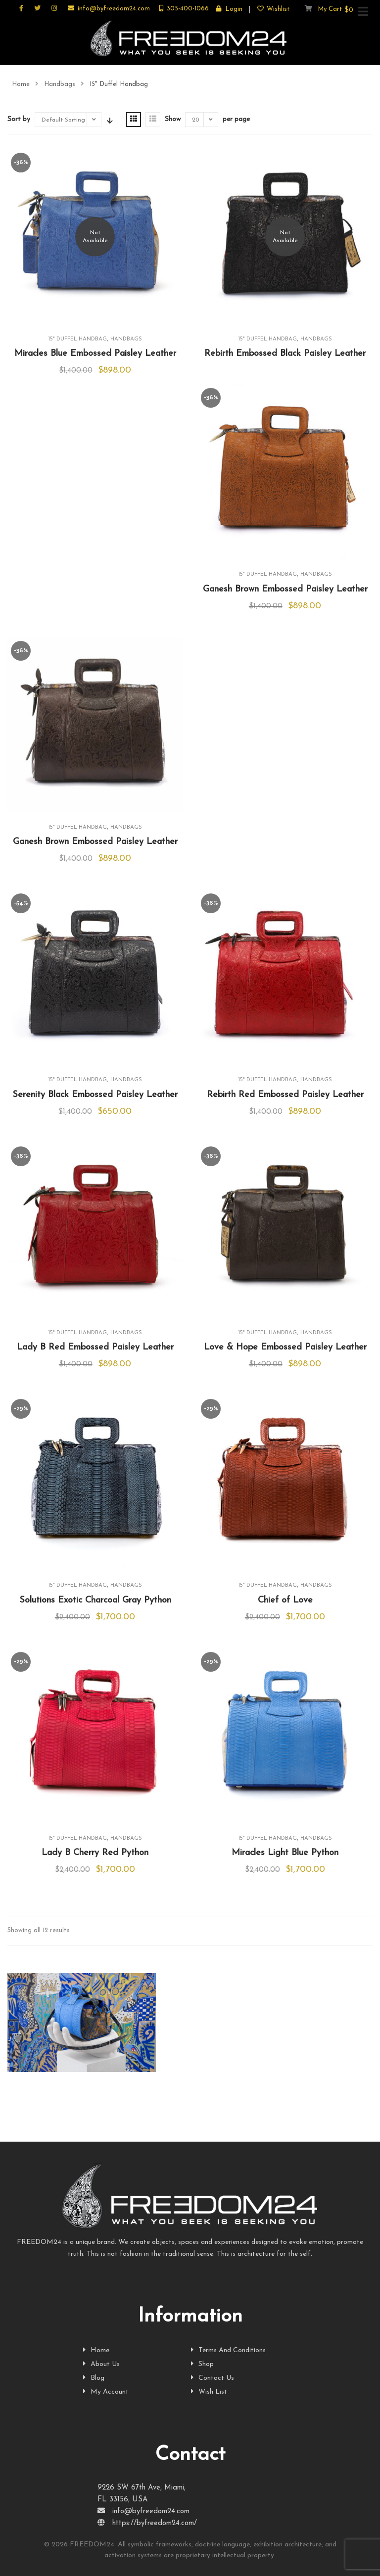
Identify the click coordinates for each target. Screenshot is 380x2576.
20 (195, 120)
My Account (106, 2392)
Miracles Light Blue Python (285, 1853)
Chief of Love (285, 1600)
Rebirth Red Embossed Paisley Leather (285, 1094)
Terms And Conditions (228, 2350)
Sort (109, 120)
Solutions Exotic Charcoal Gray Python (95, 1600)
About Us (101, 2364)
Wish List (209, 2392)
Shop (202, 2364)
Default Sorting (63, 120)
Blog (93, 2378)
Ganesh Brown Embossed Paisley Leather (285, 589)
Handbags (59, 84)
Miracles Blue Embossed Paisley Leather (95, 353)
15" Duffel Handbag (77, 339)
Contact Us (212, 2378)
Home (21, 84)
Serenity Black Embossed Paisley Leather (95, 1094)
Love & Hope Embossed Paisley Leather (285, 1347)
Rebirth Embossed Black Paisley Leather (285, 353)
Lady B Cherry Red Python (95, 1853)
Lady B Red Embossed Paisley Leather (95, 1347)
